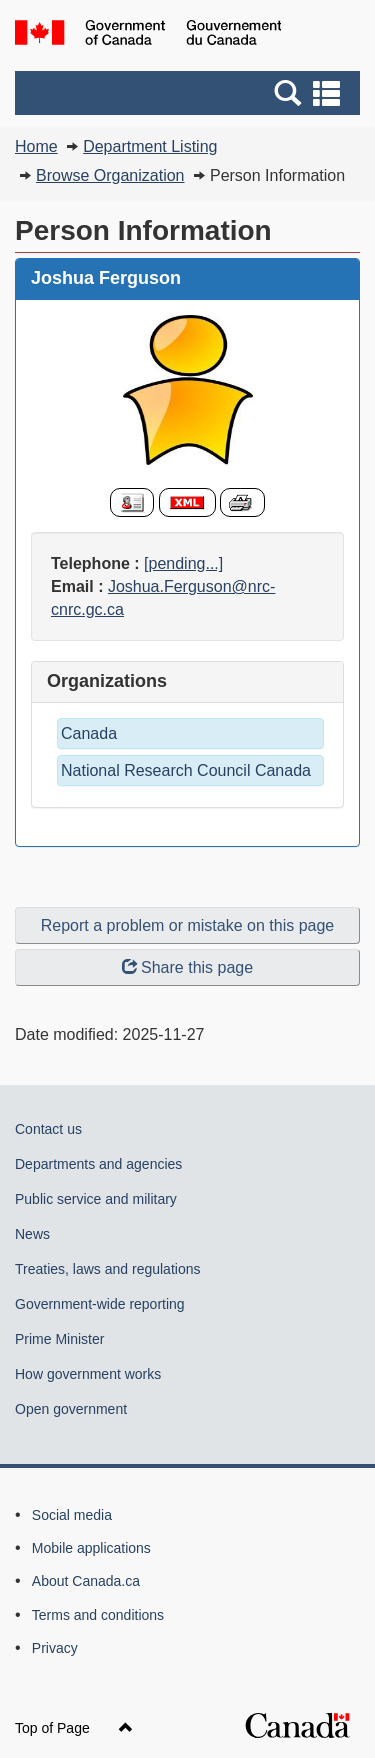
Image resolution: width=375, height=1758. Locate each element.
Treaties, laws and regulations (107, 1269)
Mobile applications (91, 1548)
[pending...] (183, 563)
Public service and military (96, 1199)
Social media (72, 1515)
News (32, 1234)
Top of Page (74, 1728)
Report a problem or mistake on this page (187, 925)
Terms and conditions (98, 1615)
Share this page (187, 967)
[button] (190, 93)
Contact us (48, 1129)
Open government (71, 1409)
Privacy (55, 1648)
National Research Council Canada (186, 770)
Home (36, 146)
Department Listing (150, 146)
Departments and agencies (98, 1164)
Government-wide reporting (100, 1304)
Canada (89, 733)
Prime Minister (59, 1339)
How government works (88, 1374)
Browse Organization (110, 175)
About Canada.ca (86, 1581)
